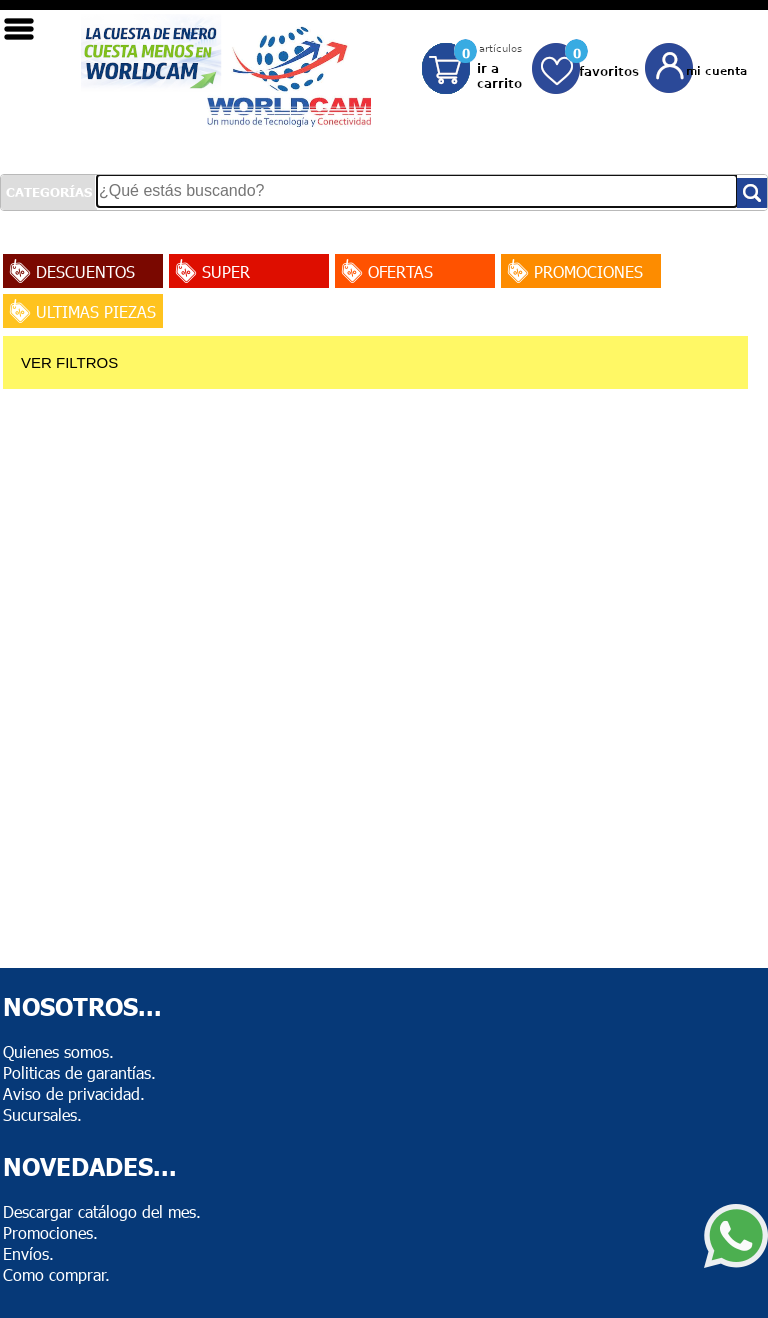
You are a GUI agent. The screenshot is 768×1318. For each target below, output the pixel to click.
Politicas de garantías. (79, 1072)
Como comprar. (56, 1274)
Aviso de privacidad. (74, 1093)
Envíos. (28, 1253)
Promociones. (50, 1232)
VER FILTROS (69, 362)
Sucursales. (42, 1114)
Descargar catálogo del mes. (102, 1211)
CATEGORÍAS (49, 192)
